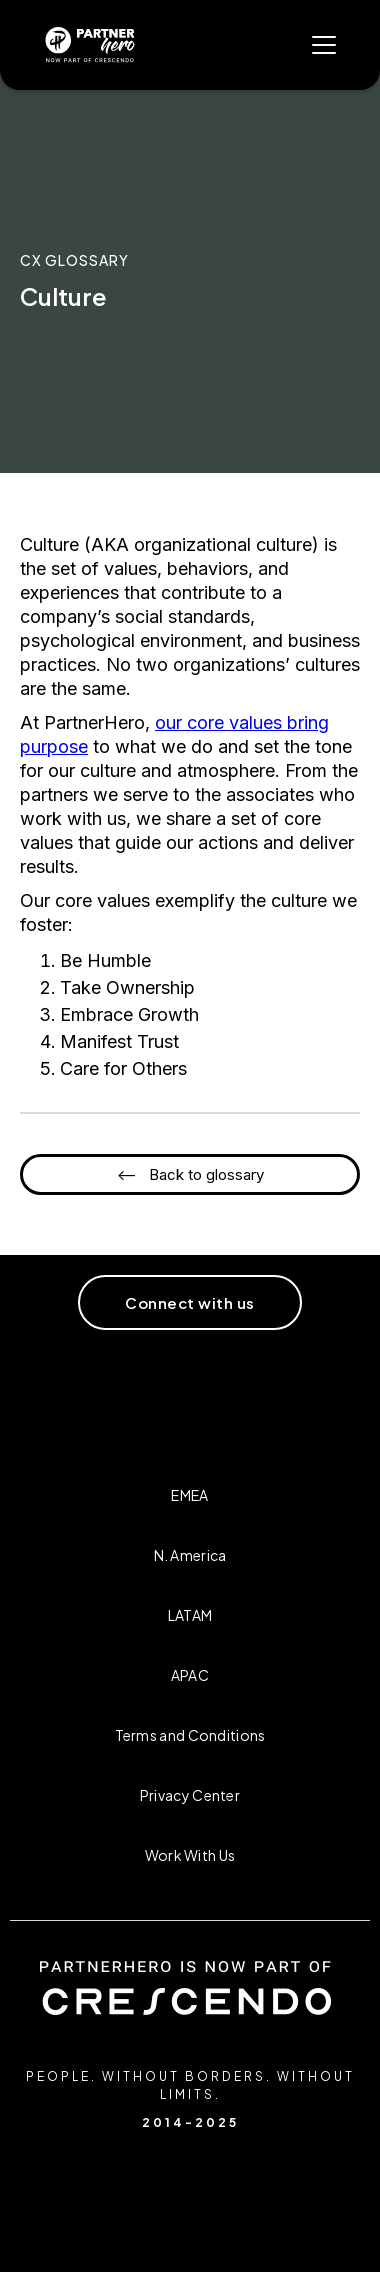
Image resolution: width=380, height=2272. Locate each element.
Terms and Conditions (190, 1735)
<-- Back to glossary (190, 1174)
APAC (190, 1675)
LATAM (190, 1615)
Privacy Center (190, 1795)
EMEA (189, 1495)
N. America (190, 1555)
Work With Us (190, 1855)
